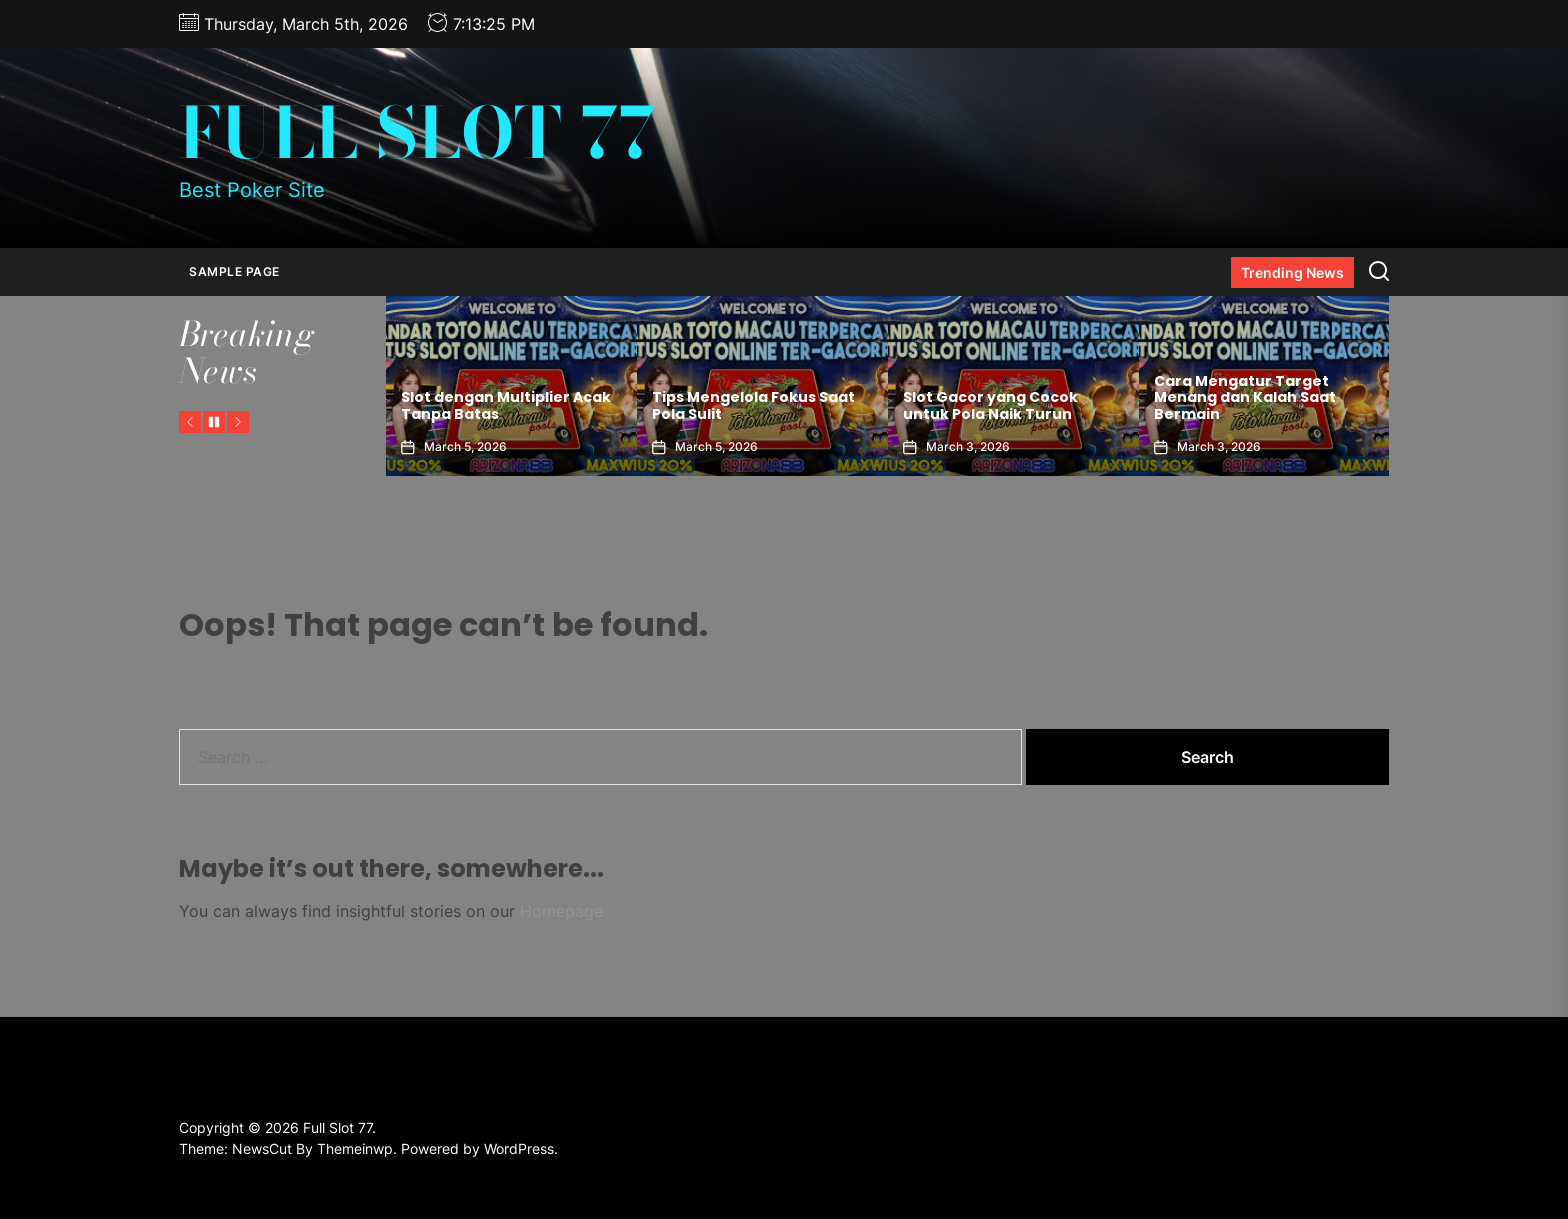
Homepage (561, 911)
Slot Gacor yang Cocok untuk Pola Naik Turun (990, 405)
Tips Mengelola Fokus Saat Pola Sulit (753, 405)
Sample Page (234, 271)
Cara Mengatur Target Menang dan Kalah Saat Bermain (1245, 398)
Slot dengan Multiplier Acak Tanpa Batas (506, 405)
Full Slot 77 (417, 133)
